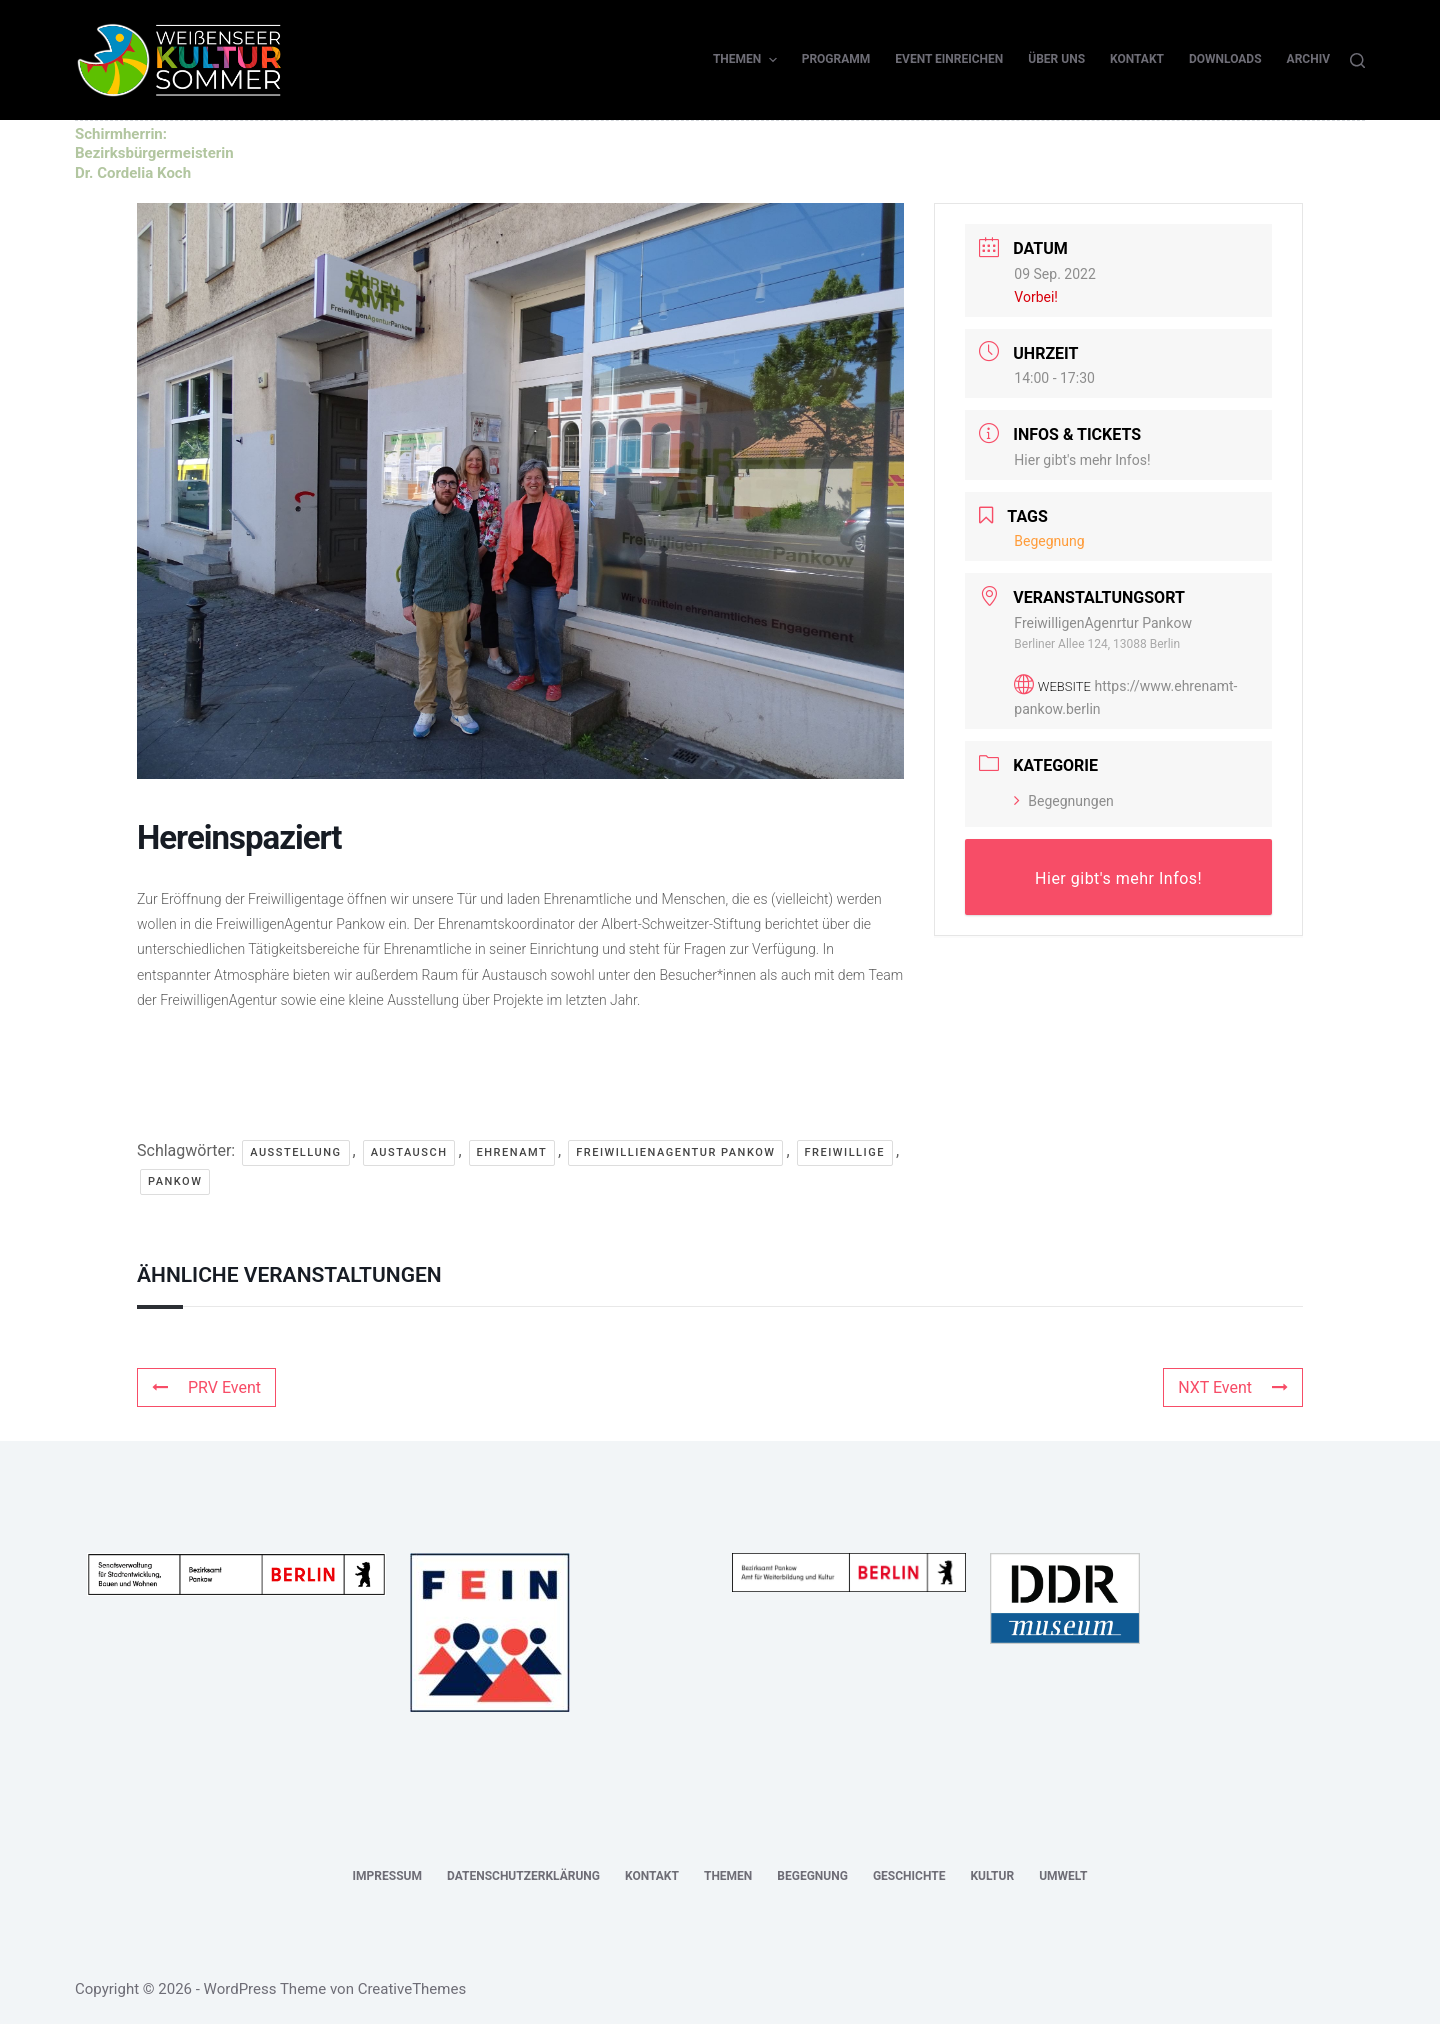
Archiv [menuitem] (1308, 59)
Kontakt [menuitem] (1137, 59)
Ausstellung (295, 1152)
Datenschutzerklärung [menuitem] (523, 1876)
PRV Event (206, 1387)
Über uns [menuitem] (1056, 59)
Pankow (175, 1181)
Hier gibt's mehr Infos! (1082, 460)
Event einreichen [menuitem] (949, 59)
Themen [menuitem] (747, 60)
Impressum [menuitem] (387, 1876)
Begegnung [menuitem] (812, 1876)
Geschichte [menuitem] (909, 1876)
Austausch (409, 1152)
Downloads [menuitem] (1225, 59)
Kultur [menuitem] (992, 1876)
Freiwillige (845, 1152)
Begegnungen (1064, 801)
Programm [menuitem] (836, 59)
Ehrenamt (512, 1152)
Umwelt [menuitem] (1063, 1876)
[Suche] (1357, 60)
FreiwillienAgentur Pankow (675, 1152)
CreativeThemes (412, 1989)
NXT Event (1233, 1387)
